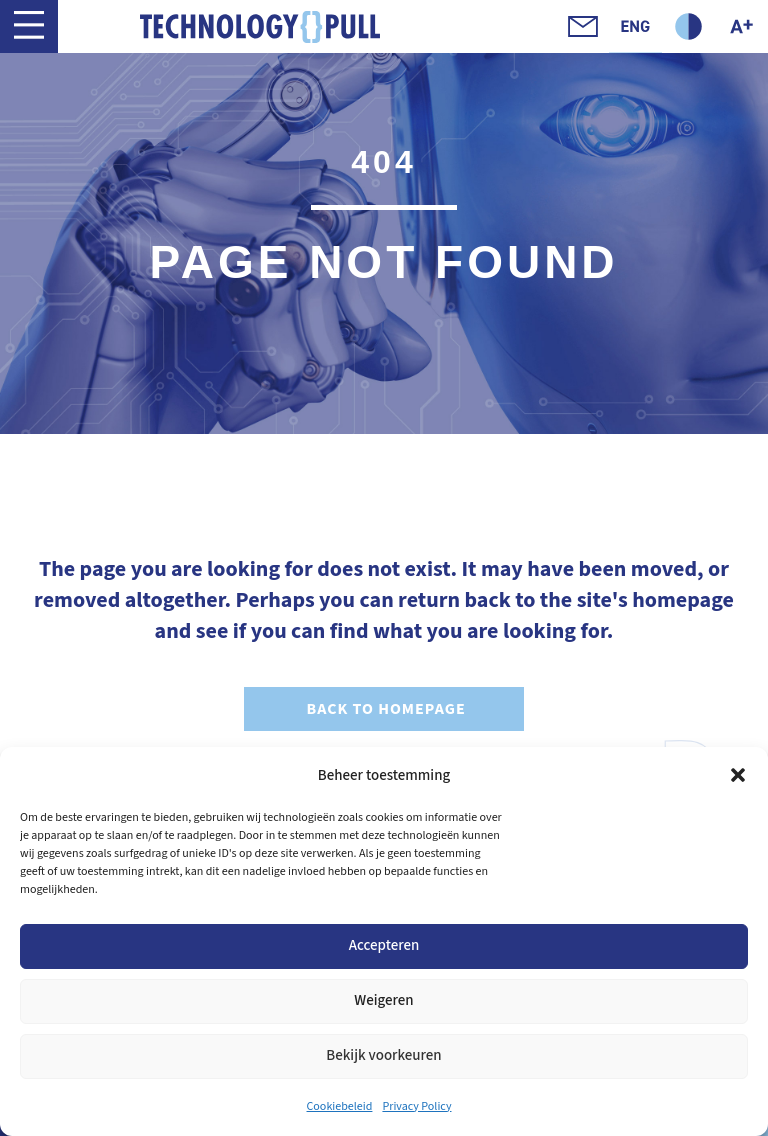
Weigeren (383, 1000)
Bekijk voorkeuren (383, 1055)
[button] (738, 775)
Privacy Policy (416, 1106)
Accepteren (384, 945)
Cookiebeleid (340, 1106)
